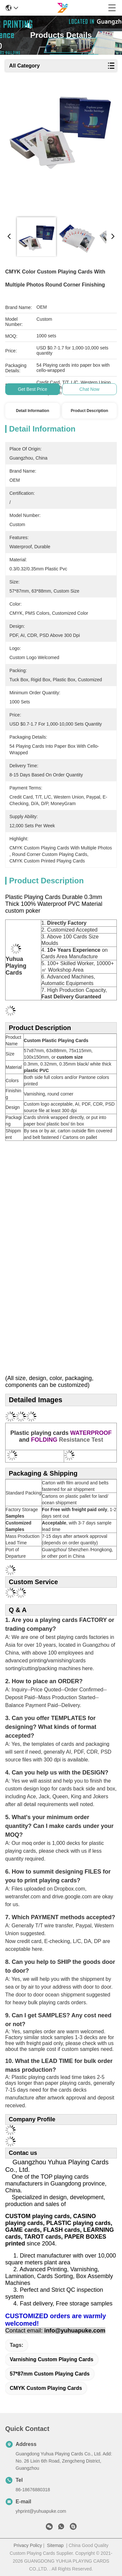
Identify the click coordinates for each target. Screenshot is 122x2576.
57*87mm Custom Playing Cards (49, 2374)
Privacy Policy (28, 2545)
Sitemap (55, 2545)
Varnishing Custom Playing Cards (51, 2359)
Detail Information (32, 410)
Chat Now (89, 389)
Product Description (89, 410)
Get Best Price (32, 389)
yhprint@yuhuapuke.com (41, 2511)
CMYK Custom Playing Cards (46, 2388)
